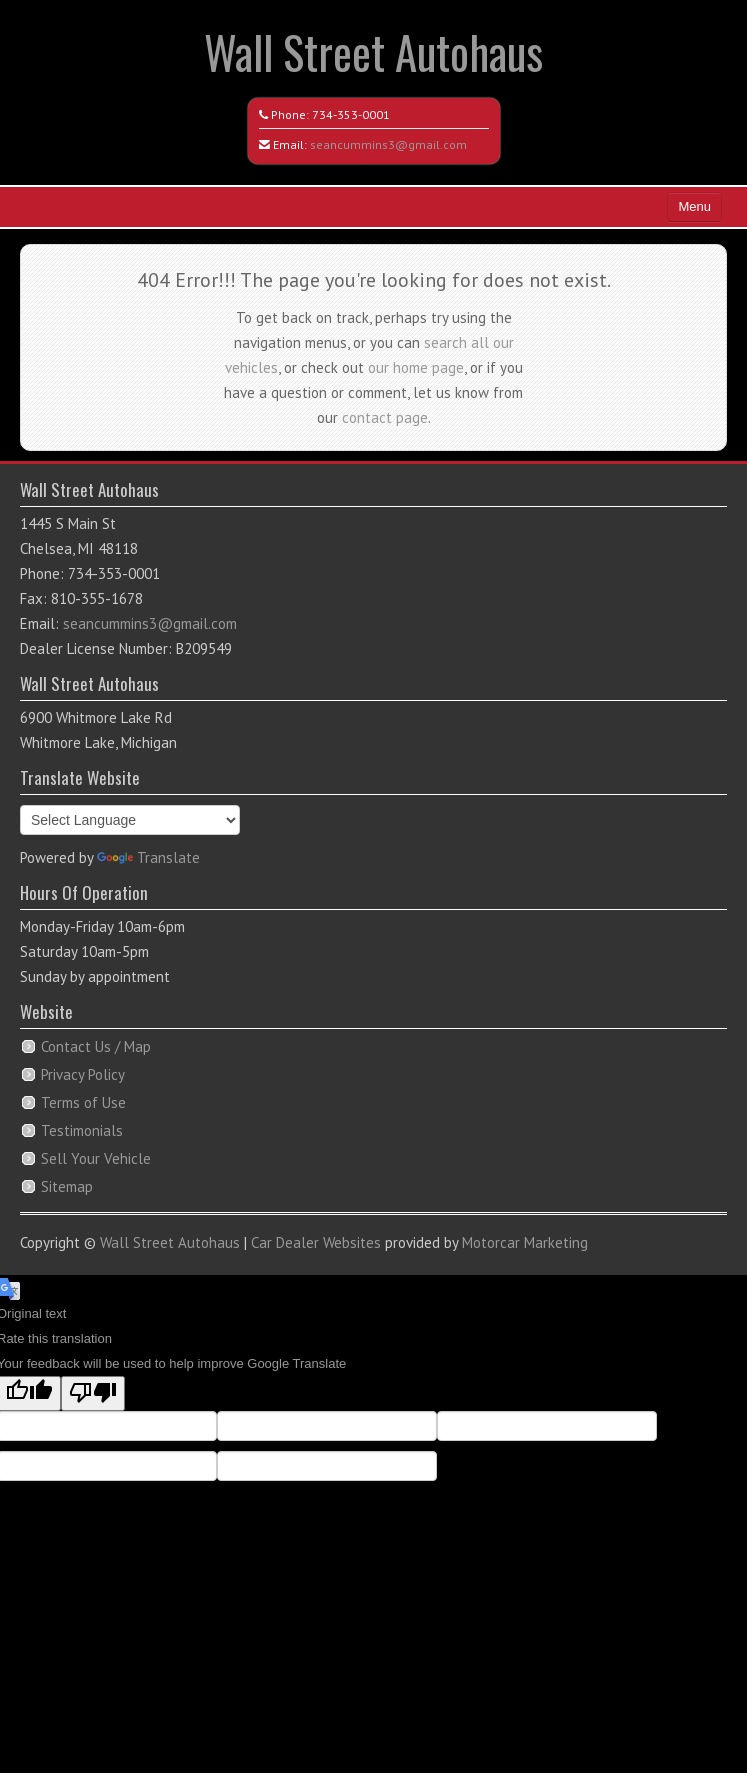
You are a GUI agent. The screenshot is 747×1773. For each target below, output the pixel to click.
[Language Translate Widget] (130, 820)
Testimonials (82, 1130)
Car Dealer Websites (316, 1242)
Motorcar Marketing (525, 1242)
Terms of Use (83, 1102)
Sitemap (67, 1186)
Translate (148, 857)
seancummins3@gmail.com (388, 144)
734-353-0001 (351, 114)
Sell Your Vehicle (96, 1158)
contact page (385, 417)
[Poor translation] (93, 1393)
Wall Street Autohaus (373, 51)
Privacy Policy (83, 1074)
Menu (694, 206)
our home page (416, 367)
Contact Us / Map (96, 1046)
